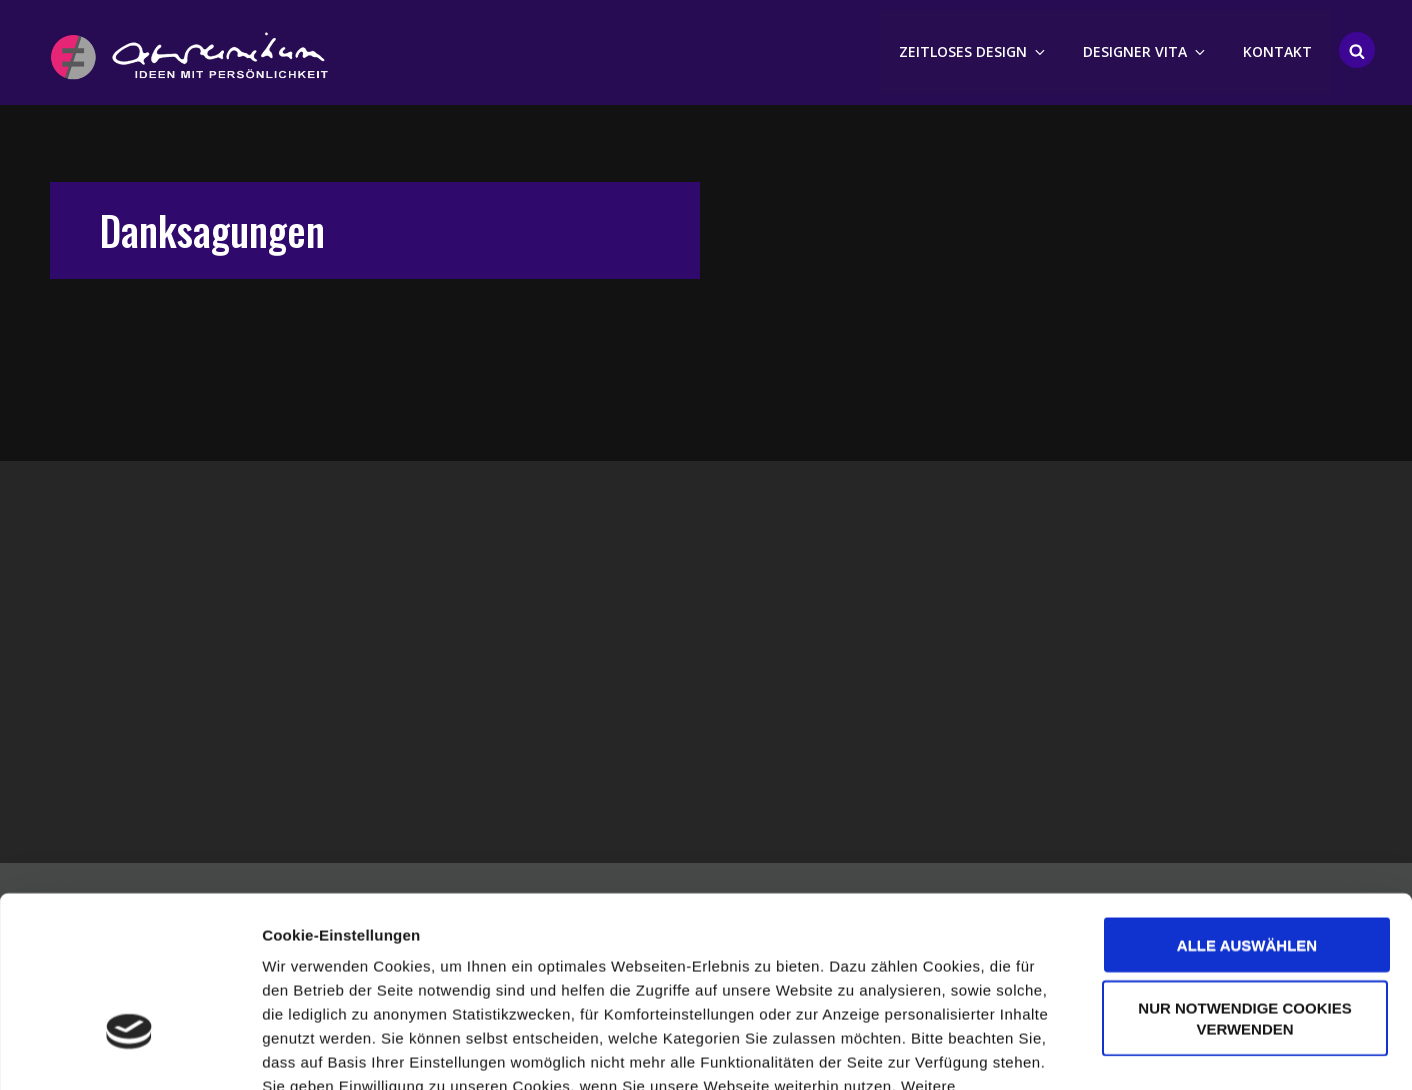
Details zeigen (1063, 1050)
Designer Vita (1145, 49)
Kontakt (1277, 49)
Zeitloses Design (973, 49)
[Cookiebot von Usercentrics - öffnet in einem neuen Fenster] (129, 1051)
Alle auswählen (1247, 804)
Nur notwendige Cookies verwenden (1244, 878)
